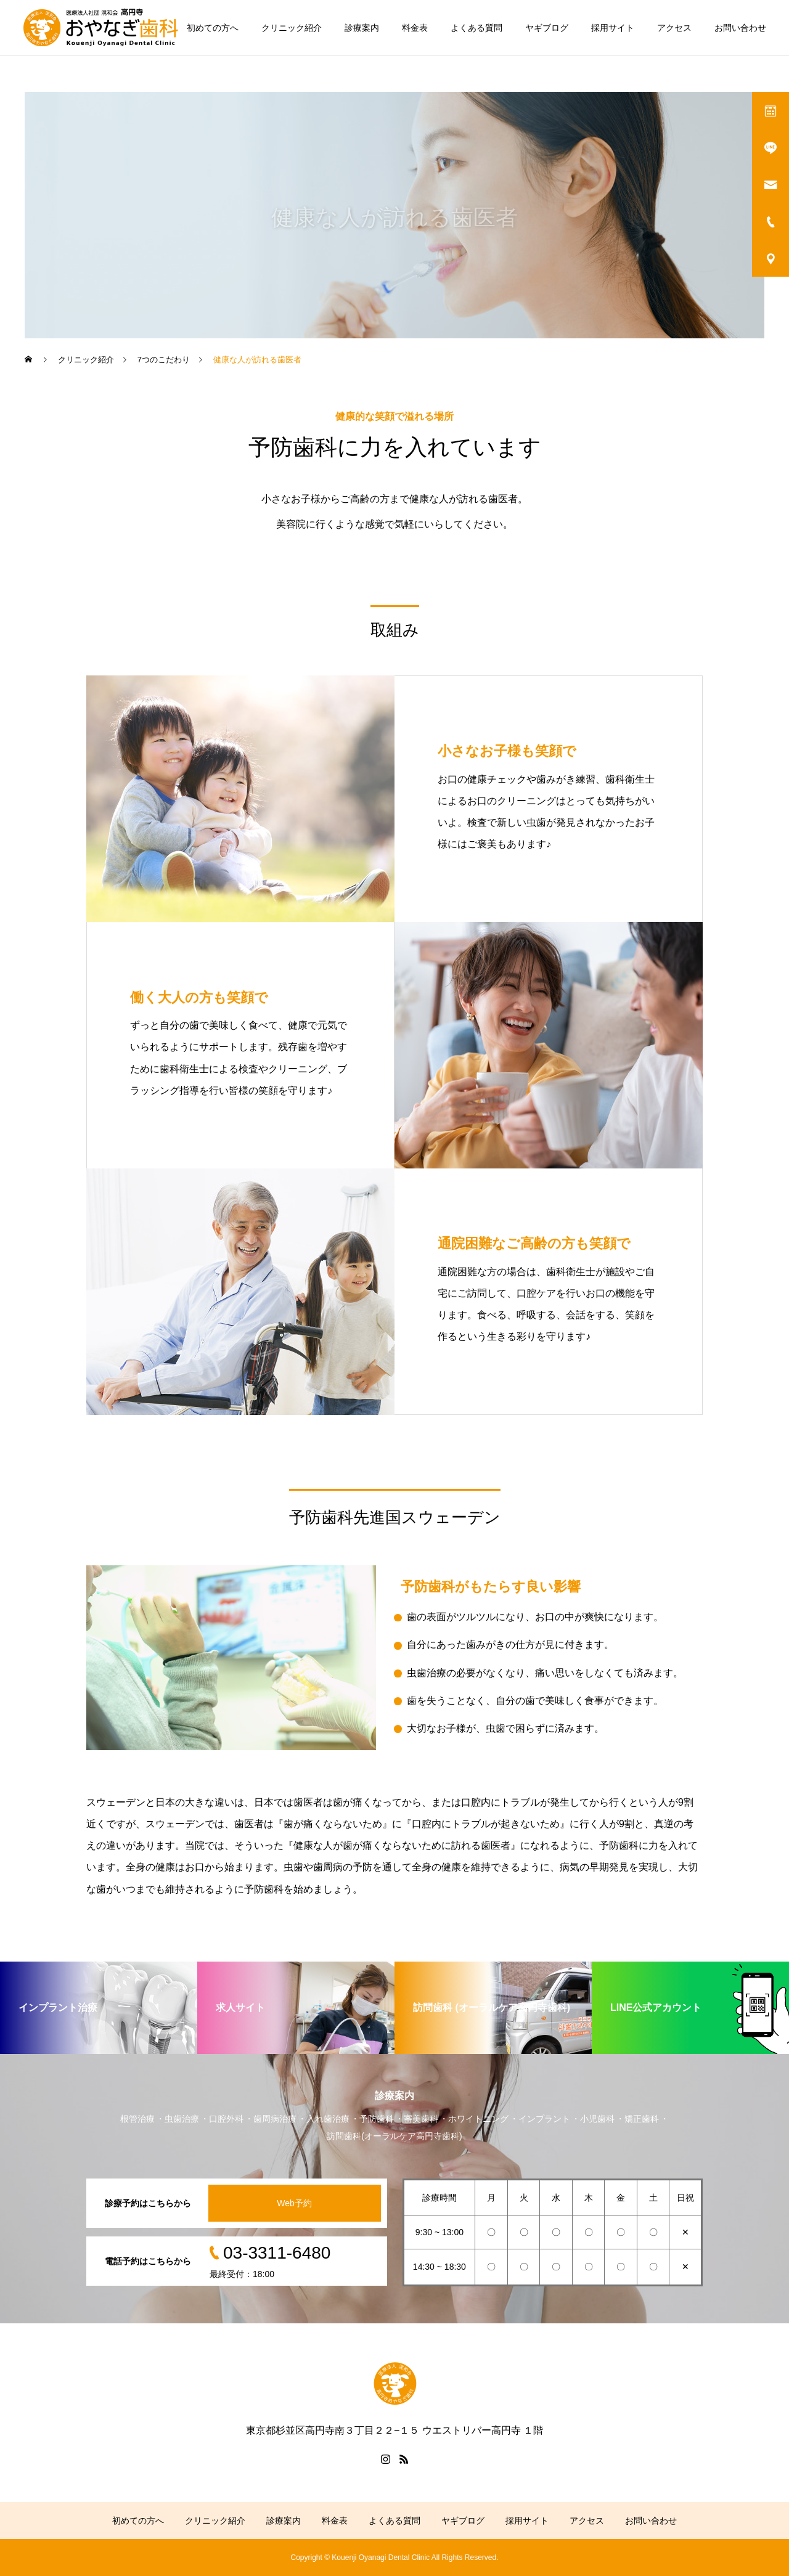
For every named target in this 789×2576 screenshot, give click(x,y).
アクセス (674, 28)
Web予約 (294, 2203)
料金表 (415, 28)
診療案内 (362, 28)
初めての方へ (213, 28)
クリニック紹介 (291, 28)
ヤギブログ (546, 28)
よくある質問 (476, 28)
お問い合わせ (740, 28)
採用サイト (612, 28)
